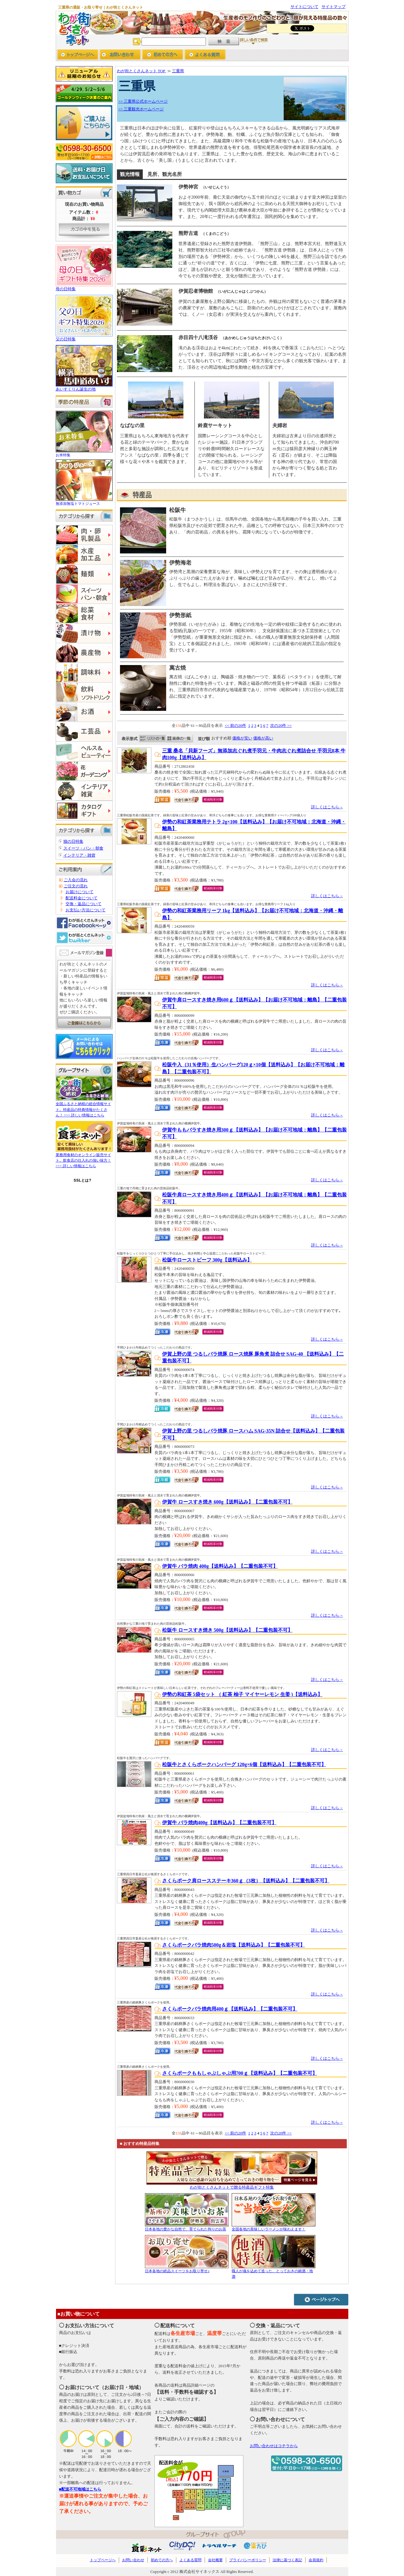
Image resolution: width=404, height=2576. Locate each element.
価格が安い (242, 738)
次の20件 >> (281, 725)
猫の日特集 (73, 841)
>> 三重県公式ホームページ (143, 101)
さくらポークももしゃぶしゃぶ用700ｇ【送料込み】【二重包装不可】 (239, 2073)
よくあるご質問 (205, 55)
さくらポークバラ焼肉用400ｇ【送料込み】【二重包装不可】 (230, 2008)
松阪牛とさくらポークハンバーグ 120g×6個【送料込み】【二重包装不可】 (244, 1764)
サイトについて (304, 6)
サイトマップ (334, 6)
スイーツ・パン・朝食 (83, 848)
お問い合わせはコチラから (274, 2445)
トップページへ (77, 55)
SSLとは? (82, 1180)
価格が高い (263, 738)
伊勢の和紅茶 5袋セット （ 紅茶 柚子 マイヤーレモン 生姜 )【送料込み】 (242, 1694)
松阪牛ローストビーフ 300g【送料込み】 (207, 1259)
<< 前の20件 (235, 725)
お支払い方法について (86, 910)
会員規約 (316, 2560)
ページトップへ (321, 2299)
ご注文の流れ (76, 886)
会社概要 (215, 2560)
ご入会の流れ (76, 880)
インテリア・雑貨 (79, 855)
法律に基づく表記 (287, 2560)
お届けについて (80, 892)
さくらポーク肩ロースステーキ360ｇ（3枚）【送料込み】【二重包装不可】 (246, 1880)
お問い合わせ (120, 55)
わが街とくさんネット (73, 28)
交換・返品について (84, 904)
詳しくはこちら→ (327, 807)
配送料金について (82, 898)
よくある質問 (190, 2560)
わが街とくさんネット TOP (141, 71)
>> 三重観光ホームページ (141, 109)
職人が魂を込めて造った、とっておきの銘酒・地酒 (273, 2271)
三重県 (178, 71)
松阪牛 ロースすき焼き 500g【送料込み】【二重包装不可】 (227, 1630)
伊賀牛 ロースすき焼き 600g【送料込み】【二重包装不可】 (227, 1501)
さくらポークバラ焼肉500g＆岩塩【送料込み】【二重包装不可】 (233, 1945)
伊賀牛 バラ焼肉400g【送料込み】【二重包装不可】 (219, 1822)
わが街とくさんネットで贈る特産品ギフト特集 (232, 2187)
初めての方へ (162, 55)
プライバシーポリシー (247, 2560)
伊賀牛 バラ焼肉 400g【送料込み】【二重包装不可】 (220, 1566)
